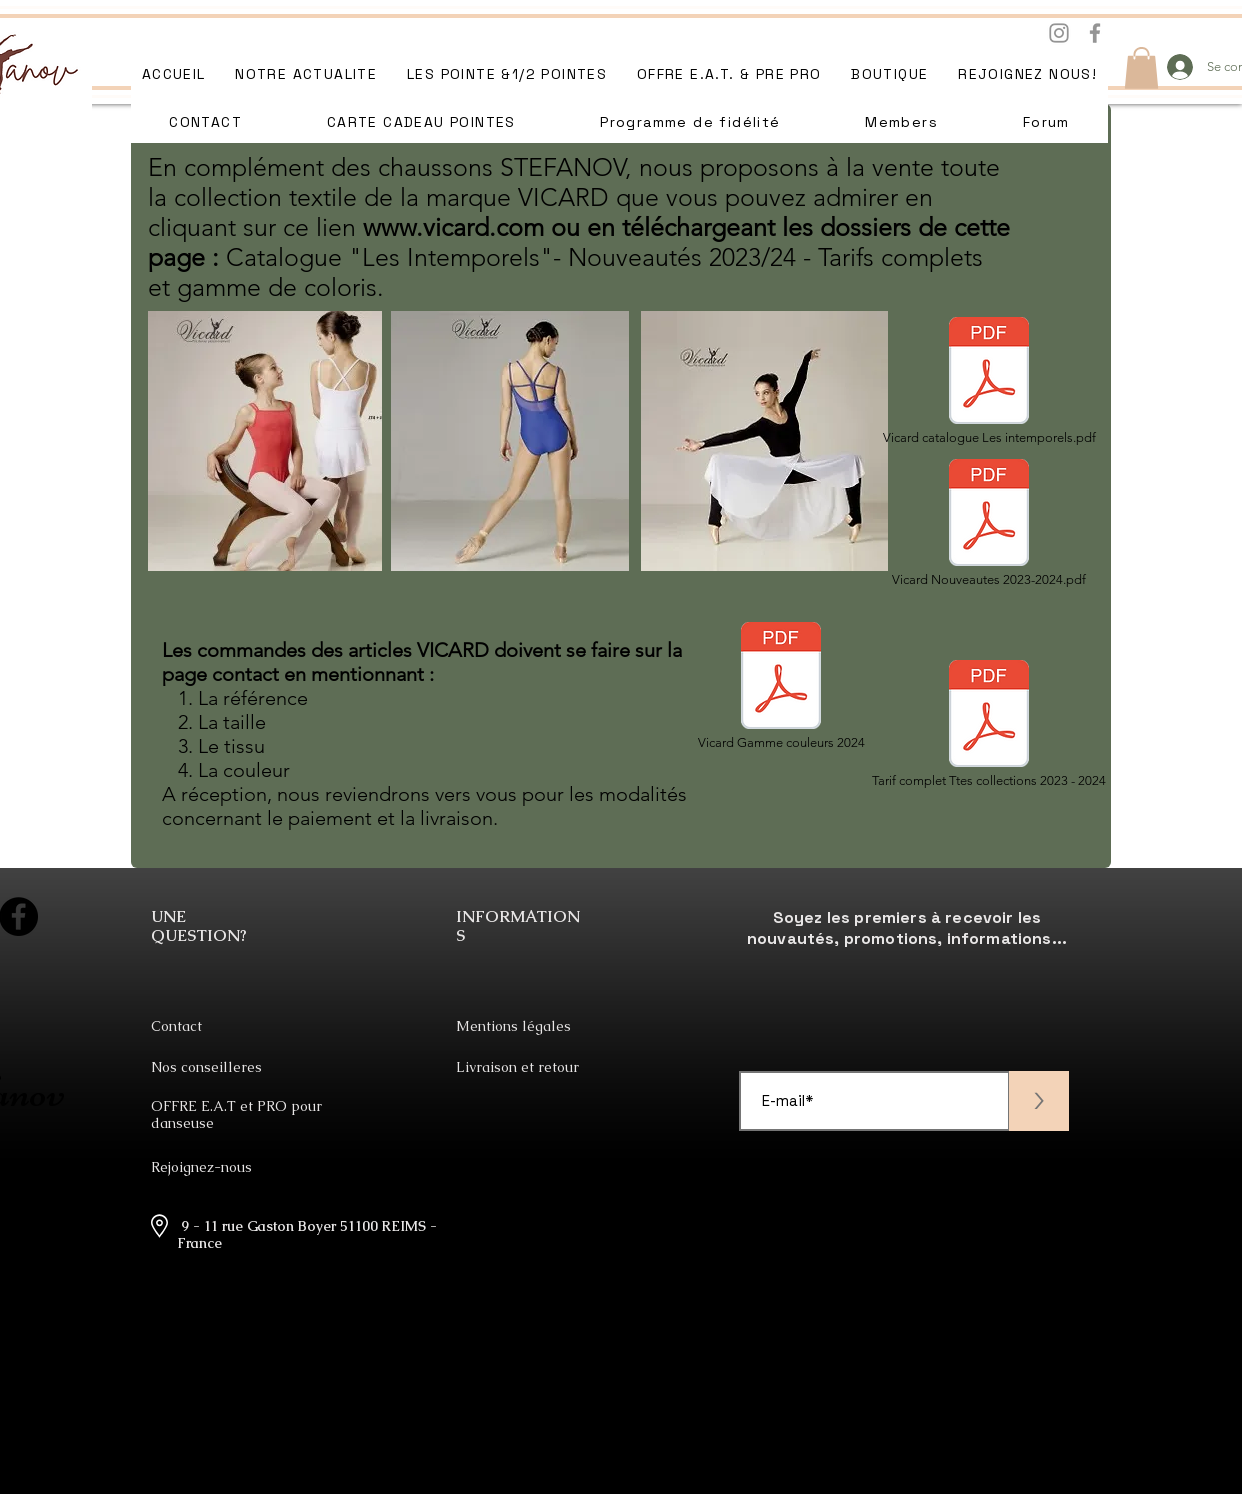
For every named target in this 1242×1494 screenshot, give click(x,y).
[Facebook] (1095, 33)
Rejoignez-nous (201, 1167)
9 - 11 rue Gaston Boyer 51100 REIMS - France (307, 1234)
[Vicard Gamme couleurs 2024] (781, 686)
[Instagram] (1059, 33)
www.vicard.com (453, 227)
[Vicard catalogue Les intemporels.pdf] (989, 381)
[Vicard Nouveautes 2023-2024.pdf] (989, 523)
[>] (1039, 1101)
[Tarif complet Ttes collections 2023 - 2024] (989, 724)
